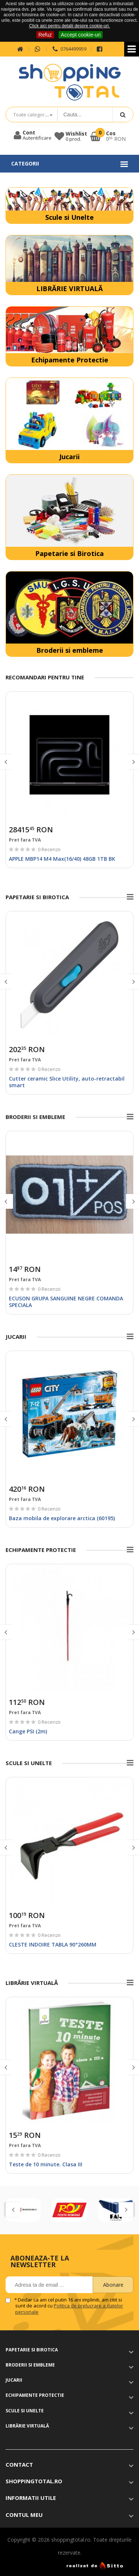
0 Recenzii (49, 849)
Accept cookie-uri (80, 35)
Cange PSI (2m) (28, 1731)
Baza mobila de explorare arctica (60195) (62, 1518)
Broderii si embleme (69, 650)
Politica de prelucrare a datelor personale (69, 2308)
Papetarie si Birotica (69, 553)
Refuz (45, 35)
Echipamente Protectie (69, 359)
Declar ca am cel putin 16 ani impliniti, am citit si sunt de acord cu (69, 2306)
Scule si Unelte (69, 217)
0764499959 (68, 49)
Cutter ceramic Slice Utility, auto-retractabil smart (67, 1082)
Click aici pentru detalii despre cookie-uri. (69, 25)
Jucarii (69, 456)
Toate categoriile (32, 114)
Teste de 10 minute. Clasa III (45, 2164)
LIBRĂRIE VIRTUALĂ (69, 288)
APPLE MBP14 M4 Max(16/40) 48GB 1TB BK (62, 858)
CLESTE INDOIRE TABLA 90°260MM (52, 1944)
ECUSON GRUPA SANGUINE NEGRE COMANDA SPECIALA (66, 1302)
